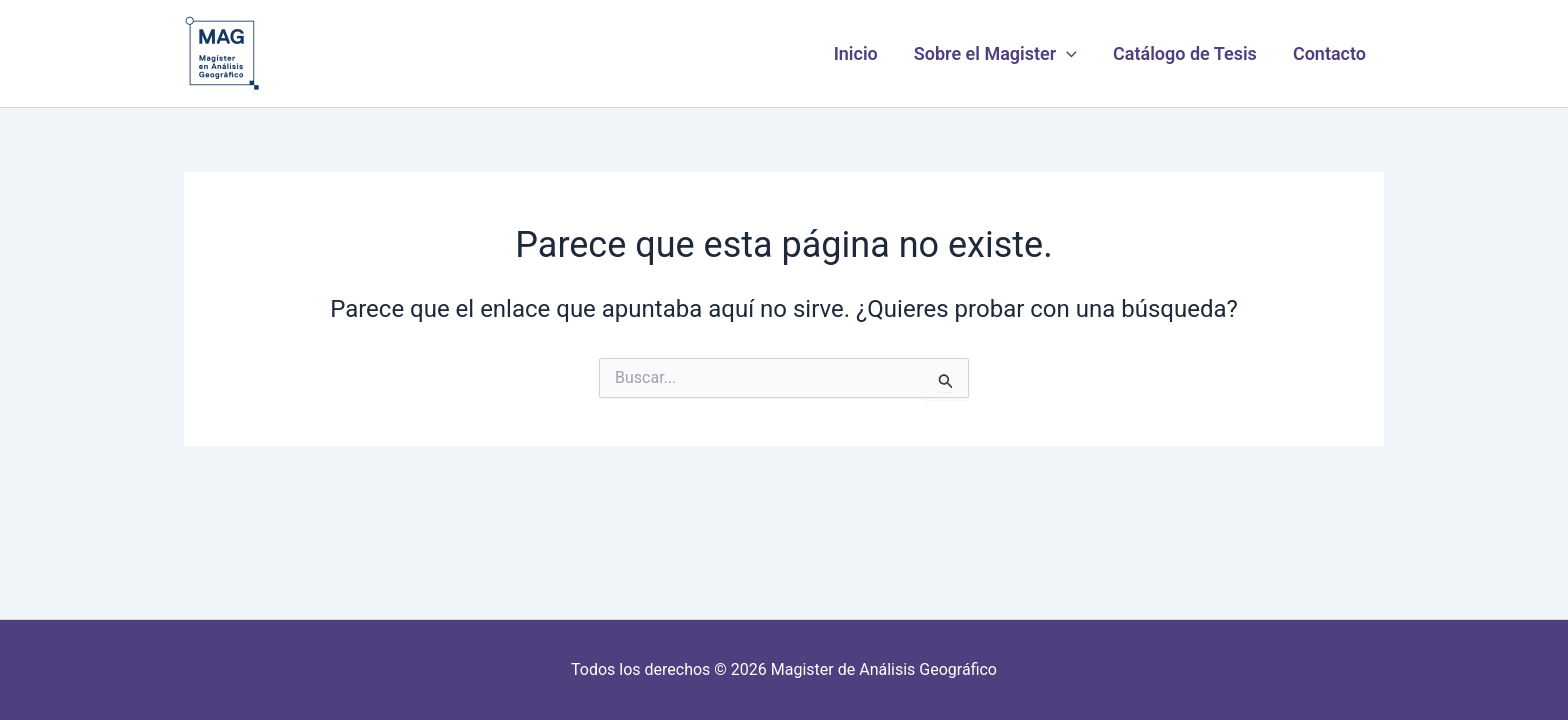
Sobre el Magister (995, 54)
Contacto (1329, 53)
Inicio (856, 53)
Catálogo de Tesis (1185, 53)
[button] (1066, 54)
